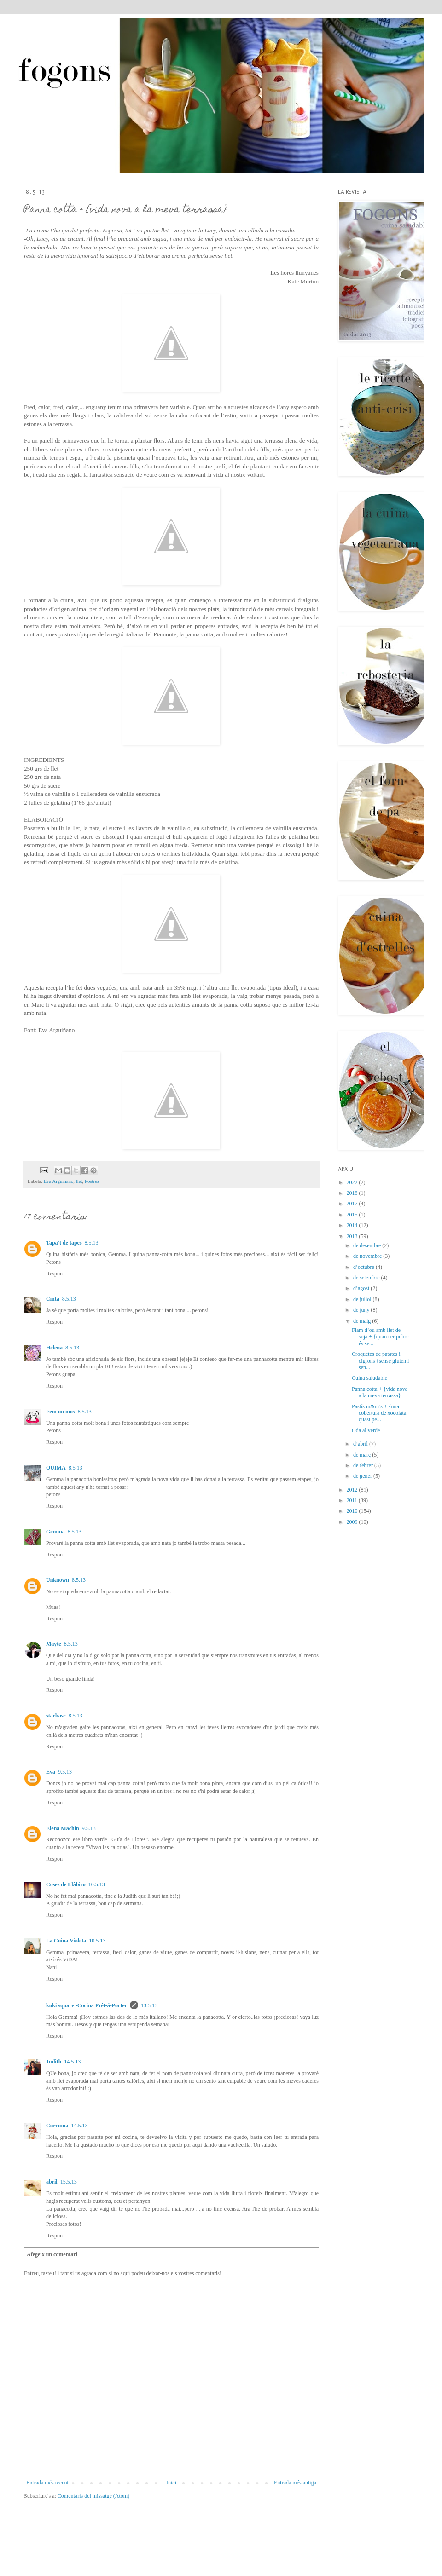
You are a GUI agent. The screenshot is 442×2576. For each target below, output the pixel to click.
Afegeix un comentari (52, 2254)
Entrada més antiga (295, 2482)
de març (362, 1455)
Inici (171, 2482)
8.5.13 (92, 1242)
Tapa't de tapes (64, 1242)
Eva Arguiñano (58, 1181)
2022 (353, 1182)
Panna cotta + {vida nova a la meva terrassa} (379, 1392)
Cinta (52, 1299)
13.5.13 (149, 2005)
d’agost (362, 1288)
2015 (353, 1214)
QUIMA (56, 1467)
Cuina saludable (369, 1378)
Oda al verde (366, 1430)
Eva (50, 1772)
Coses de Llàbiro (66, 1884)
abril (52, 2181)
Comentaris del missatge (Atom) (93, 2496)
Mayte (53, 1644)
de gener (363, 1476)
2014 (353, 1225)
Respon (54, 1273)
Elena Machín (62, 1828)
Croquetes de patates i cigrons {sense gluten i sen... (380, 1361)
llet (79, 1181)
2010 (353, 1511)
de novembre (368, 1256)
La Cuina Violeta (66, 1940)
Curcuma (57, 2125)
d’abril (361, 1444)
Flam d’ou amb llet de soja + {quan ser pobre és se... (380, 1337)
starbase (56, 1715)
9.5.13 (65, 1772)
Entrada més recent (47, 2482)
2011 (353, 1500)
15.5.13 (68, 2181)
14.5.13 (72, 2061)
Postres (92, 1181)
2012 (353, 1490)
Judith (53, 2061)
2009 (353, 1522)
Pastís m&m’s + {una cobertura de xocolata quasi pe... (379, 1413)
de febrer (363, 1465)
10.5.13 (96, 1884)
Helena (54, 1347)
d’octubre (364, 1267)
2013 (353, 1236)
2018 (353, 1193)
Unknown (57, 1580)
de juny (362, 1310)
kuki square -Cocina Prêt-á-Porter (86, 2005)
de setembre (367, 1277)
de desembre (367, 1245)
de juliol (363, 1299)
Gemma (55, 1531)
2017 (353, 1203)
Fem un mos (60, 1411)
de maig (362, 1321)
